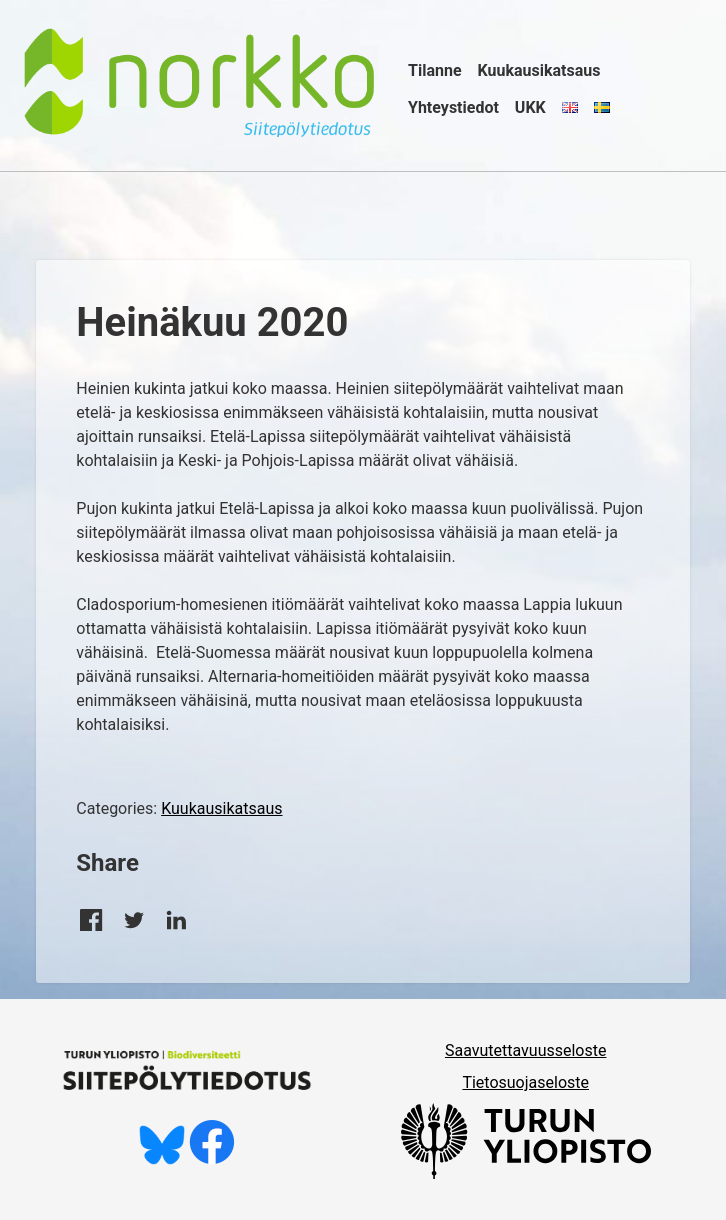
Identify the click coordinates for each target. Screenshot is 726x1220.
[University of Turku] (526, 1173)
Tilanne (435, 70)
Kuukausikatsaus (539, 70)
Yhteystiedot (453, 107)
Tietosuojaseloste (525, 1082)
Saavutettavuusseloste (526, 1050)
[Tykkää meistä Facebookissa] (212, 1159)
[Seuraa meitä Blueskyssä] (162, 1159)
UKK (530, 107)
